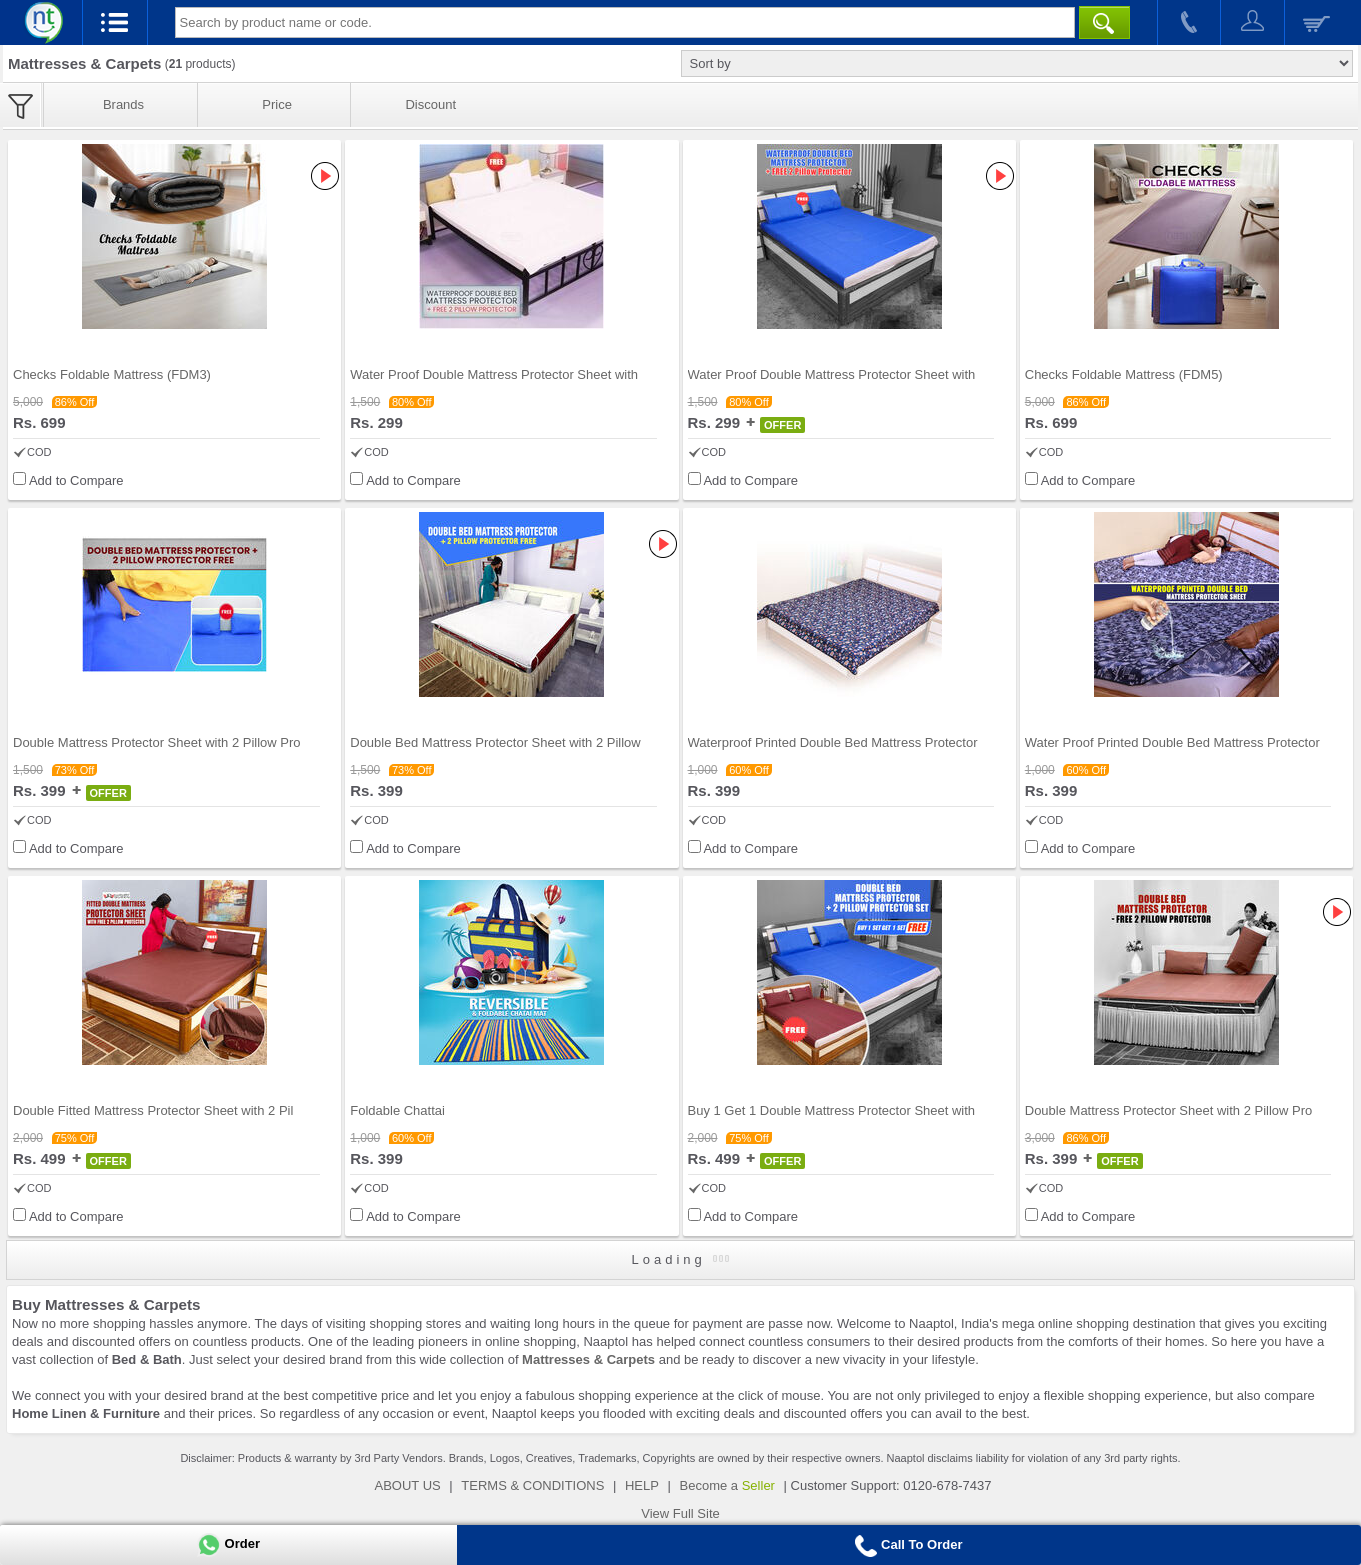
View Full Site (680, 1513)
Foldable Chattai (397, 1110)
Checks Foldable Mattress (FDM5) (1124, 374)
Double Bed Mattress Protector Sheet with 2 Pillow (495, 742)
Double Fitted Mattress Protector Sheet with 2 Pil (153, 1110)
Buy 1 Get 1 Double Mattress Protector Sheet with (832, 1110)
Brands (123, 104)
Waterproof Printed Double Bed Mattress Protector (833, 742)
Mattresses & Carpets (588, 1359)
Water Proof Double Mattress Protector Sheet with (494, 374)
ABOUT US (408, 1485)
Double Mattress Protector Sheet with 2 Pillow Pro (157, 742)
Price (277, 104)
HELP (642, 1485)
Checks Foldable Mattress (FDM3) (112, 374)
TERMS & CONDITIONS (532, 1485)
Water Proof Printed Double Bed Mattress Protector (1172, 742)
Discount (430, 104)
